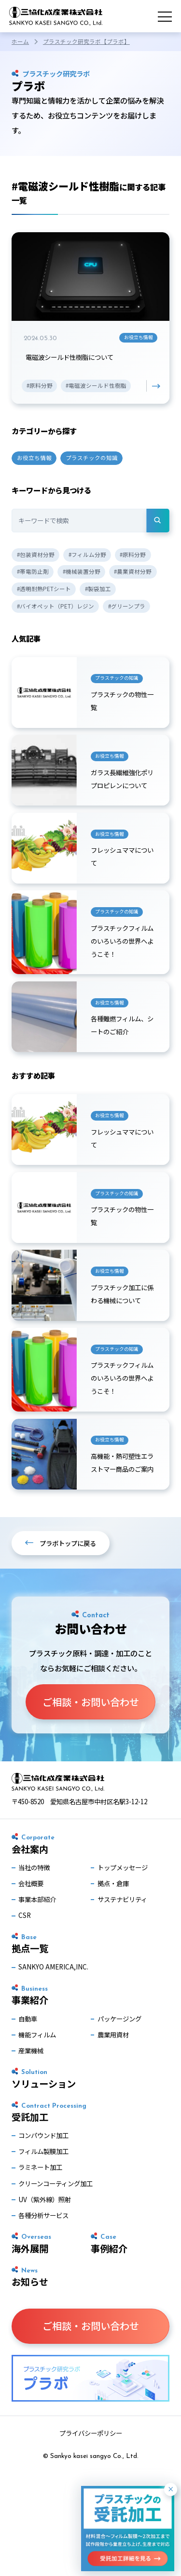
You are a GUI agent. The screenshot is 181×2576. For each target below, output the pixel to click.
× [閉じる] (170, 2489)
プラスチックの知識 (92, 459)
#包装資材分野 (36, 556)
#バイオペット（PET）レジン (55, 607)
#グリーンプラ (126, 607)
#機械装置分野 (81, 573)
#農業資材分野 (133, 573)
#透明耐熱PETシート (44, 590)
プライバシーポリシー (90, 2445)
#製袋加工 (98, 590)
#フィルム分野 (87, 556)
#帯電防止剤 (33, 573)
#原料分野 (133, 556)
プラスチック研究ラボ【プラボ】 (86, 41)
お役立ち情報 (34, 459)
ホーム (20, 41)
